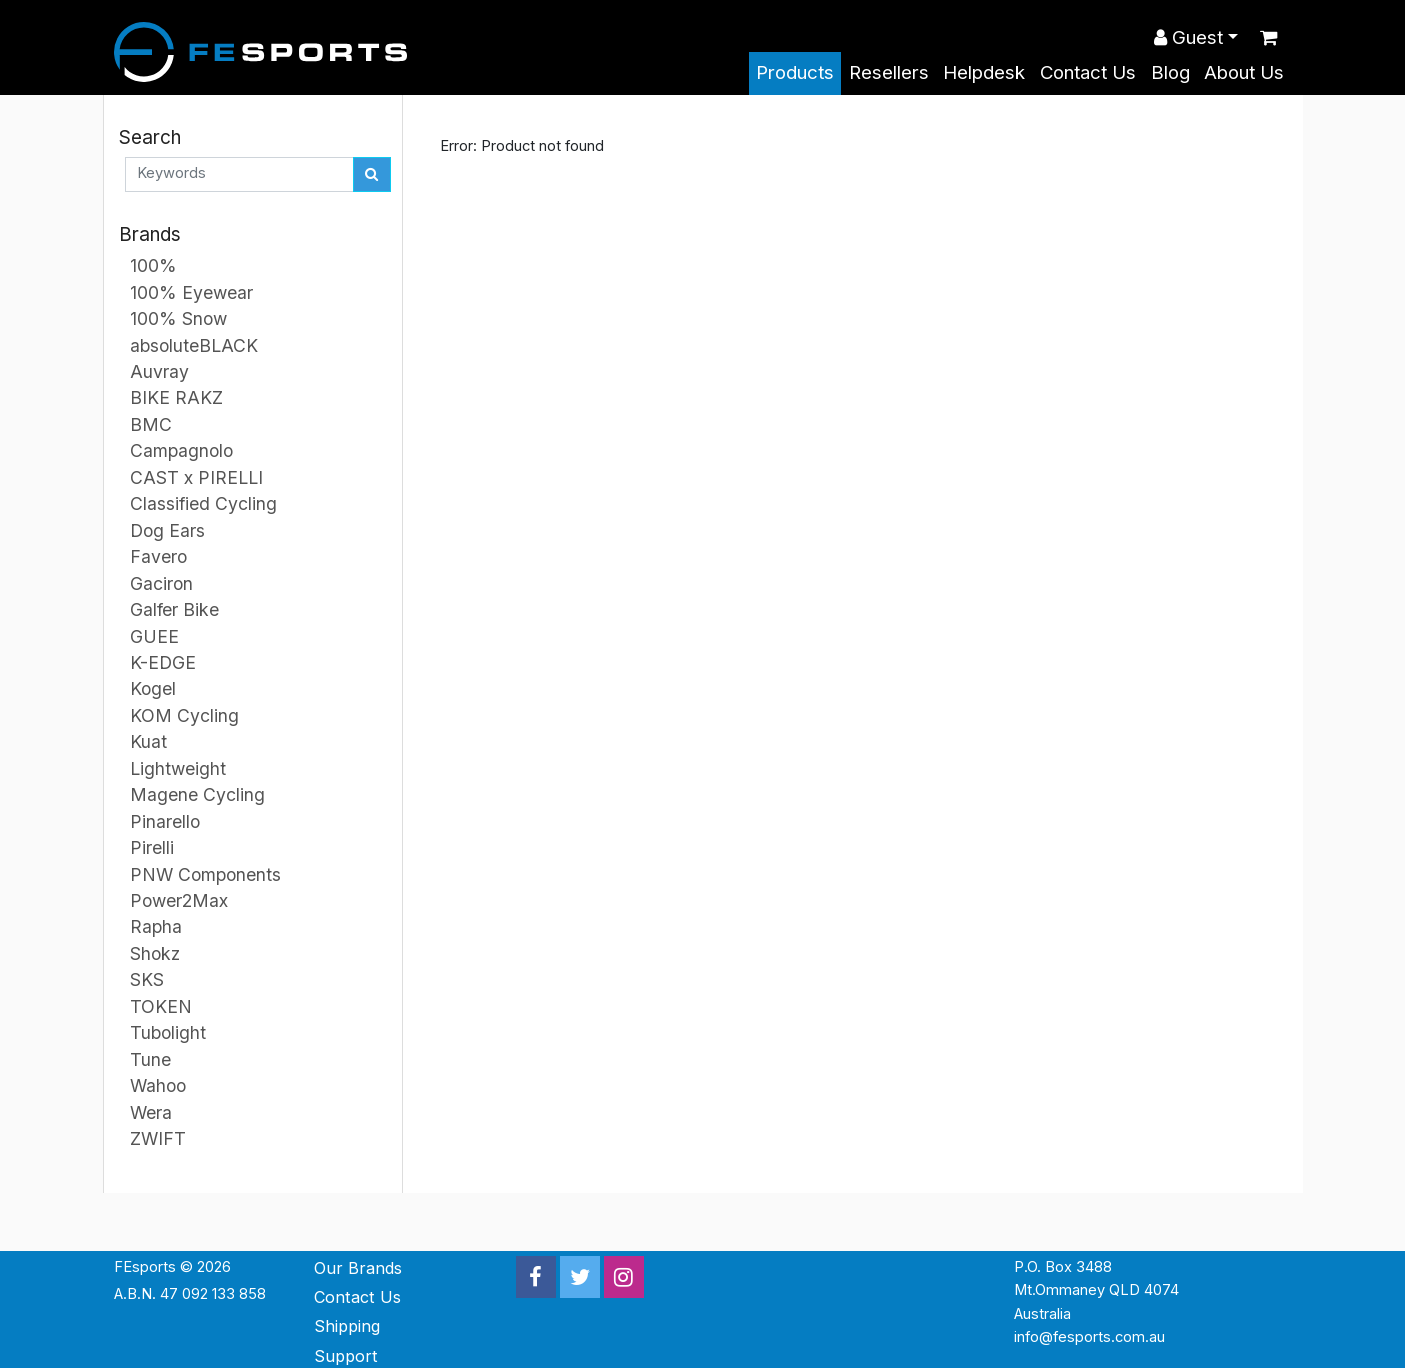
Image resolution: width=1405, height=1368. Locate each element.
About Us (1244, 72)
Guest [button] (1188, 37)
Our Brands (358, 1268)
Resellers (889, 72)
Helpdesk (984, 72)
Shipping (347, 1326)
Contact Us (1088, 72)
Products (795, 72)
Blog (1170, 72)
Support (346, 1356)
